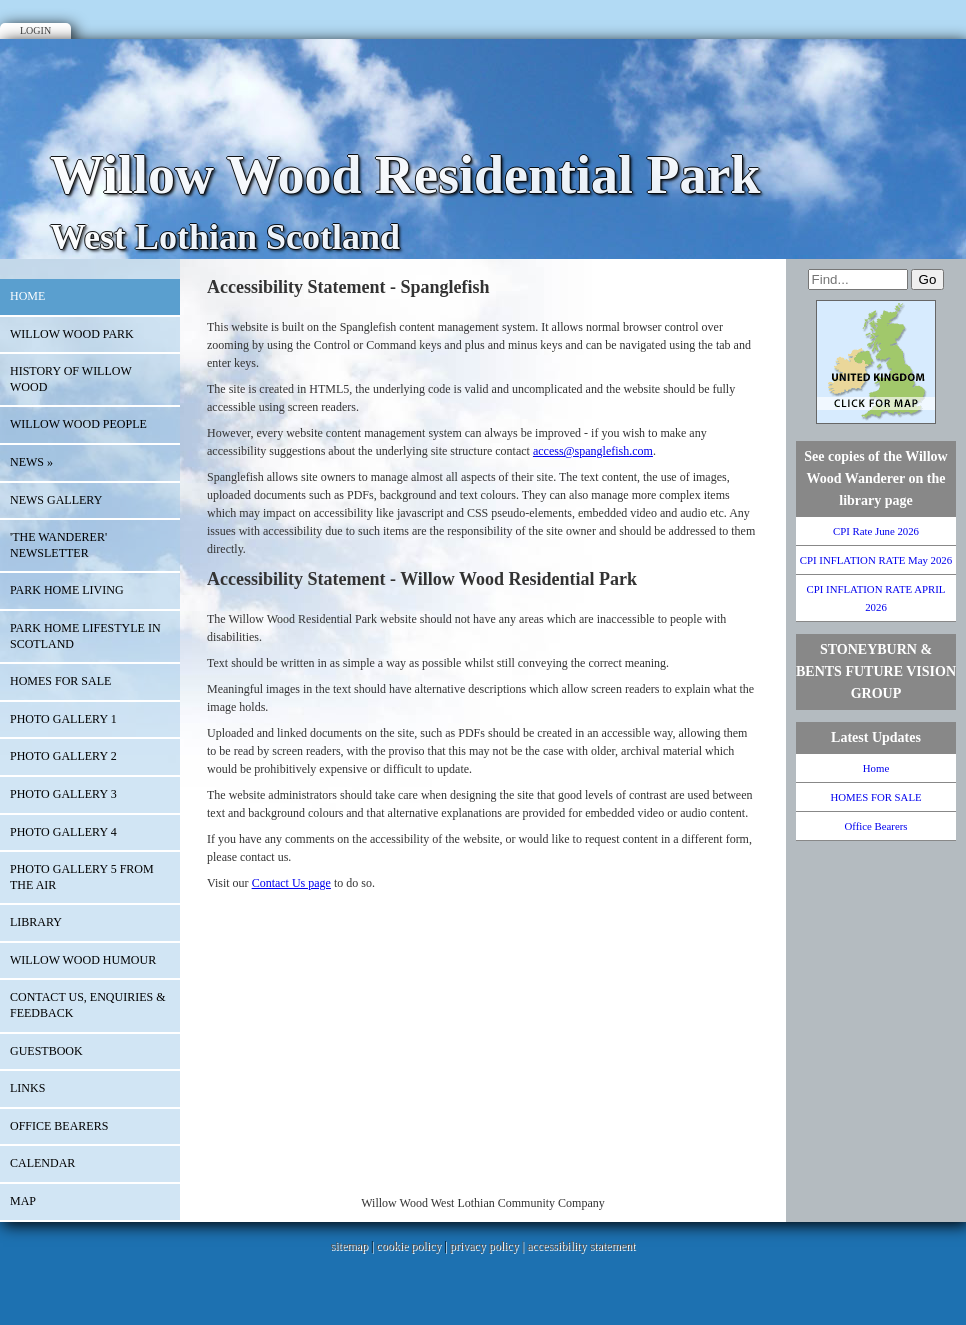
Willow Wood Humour (83, 960)
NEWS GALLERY (56, 500)
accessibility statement (581, 1246)
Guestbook (46, 1051)
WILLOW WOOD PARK (72, 334)
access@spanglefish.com (593, 451)
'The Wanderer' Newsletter (58, 545)
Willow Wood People (78, 424)
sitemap (349, 1246)
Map (23, 1201)
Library (36, 922)
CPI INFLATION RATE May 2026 (876, 560)
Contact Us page (291, 883)
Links (27, 1088)
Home (27, 296)
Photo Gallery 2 (63, 756)
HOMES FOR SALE (60, 681)
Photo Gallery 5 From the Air (82, 877)
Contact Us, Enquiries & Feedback (88, 1005)
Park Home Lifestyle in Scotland (85, 636)
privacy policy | (488, 1246)
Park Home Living (67, 590)
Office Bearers (59, 1126)
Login (35, 30)
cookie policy (408, 1246)
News (31, 462)
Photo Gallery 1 (63, 719)
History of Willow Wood (71, 379)
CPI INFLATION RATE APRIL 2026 (876, 598)
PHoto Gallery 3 (63, 794)
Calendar (42, 1163)
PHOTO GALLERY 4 (63, 832)
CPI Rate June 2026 (876, 531)
